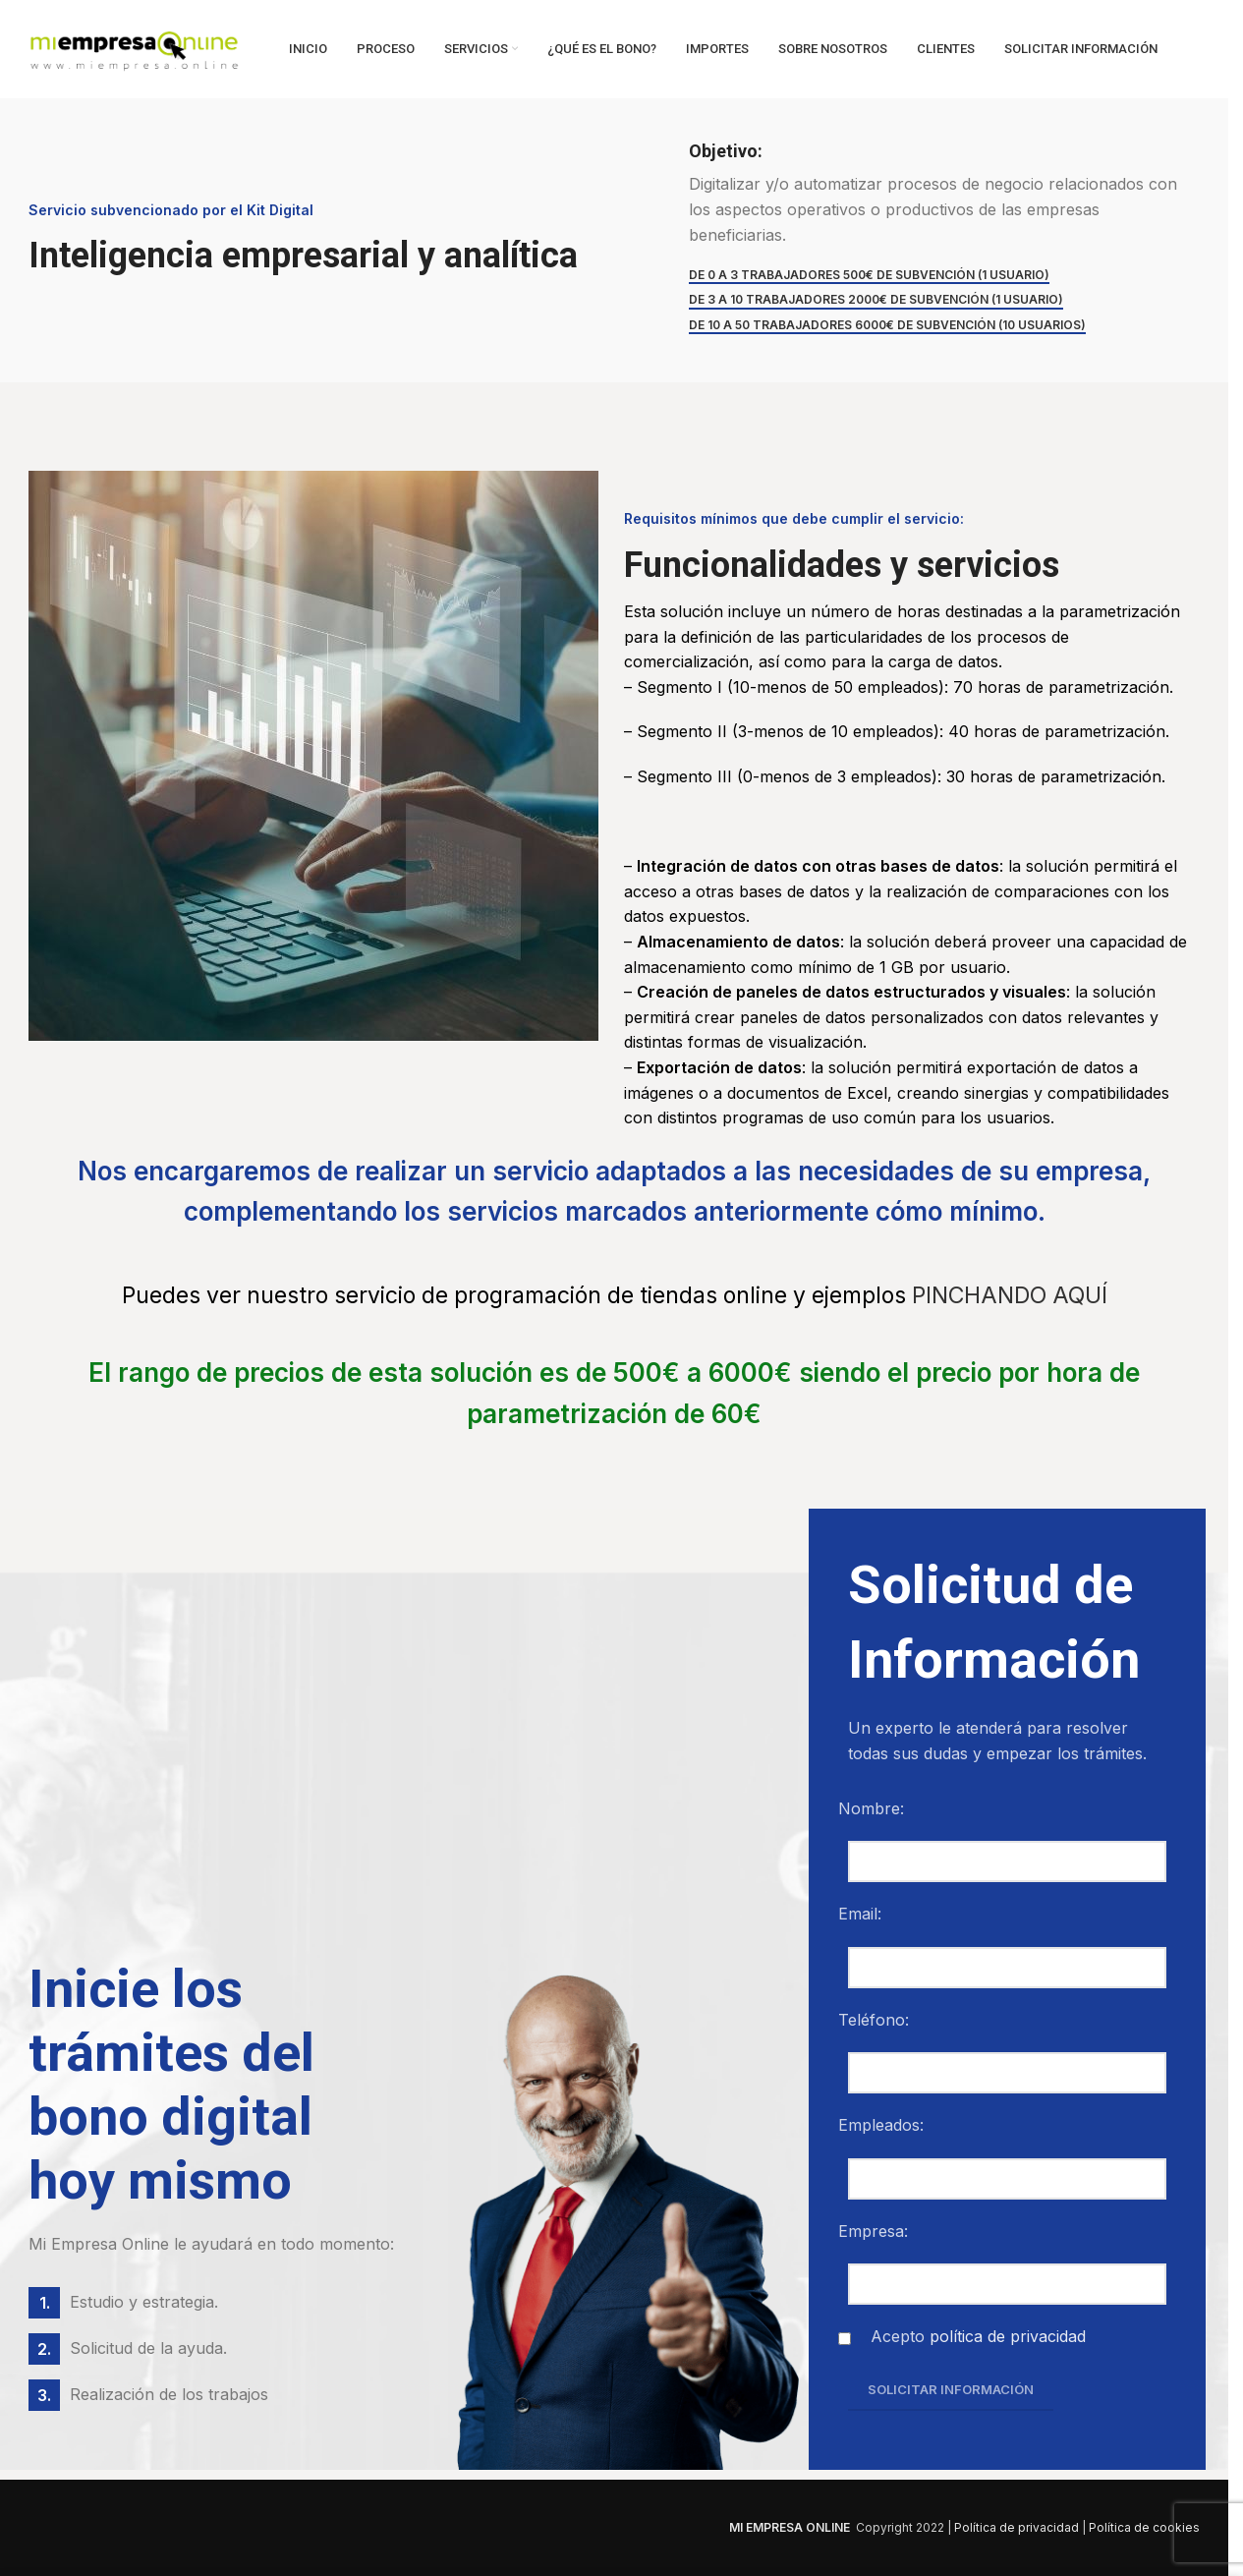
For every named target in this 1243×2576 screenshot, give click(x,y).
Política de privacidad (1016, 2527)
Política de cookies (1144, 2527)
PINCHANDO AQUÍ (1009, 1295)
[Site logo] (134, 47)
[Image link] (274, 2526)
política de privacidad (1008, 2336)
